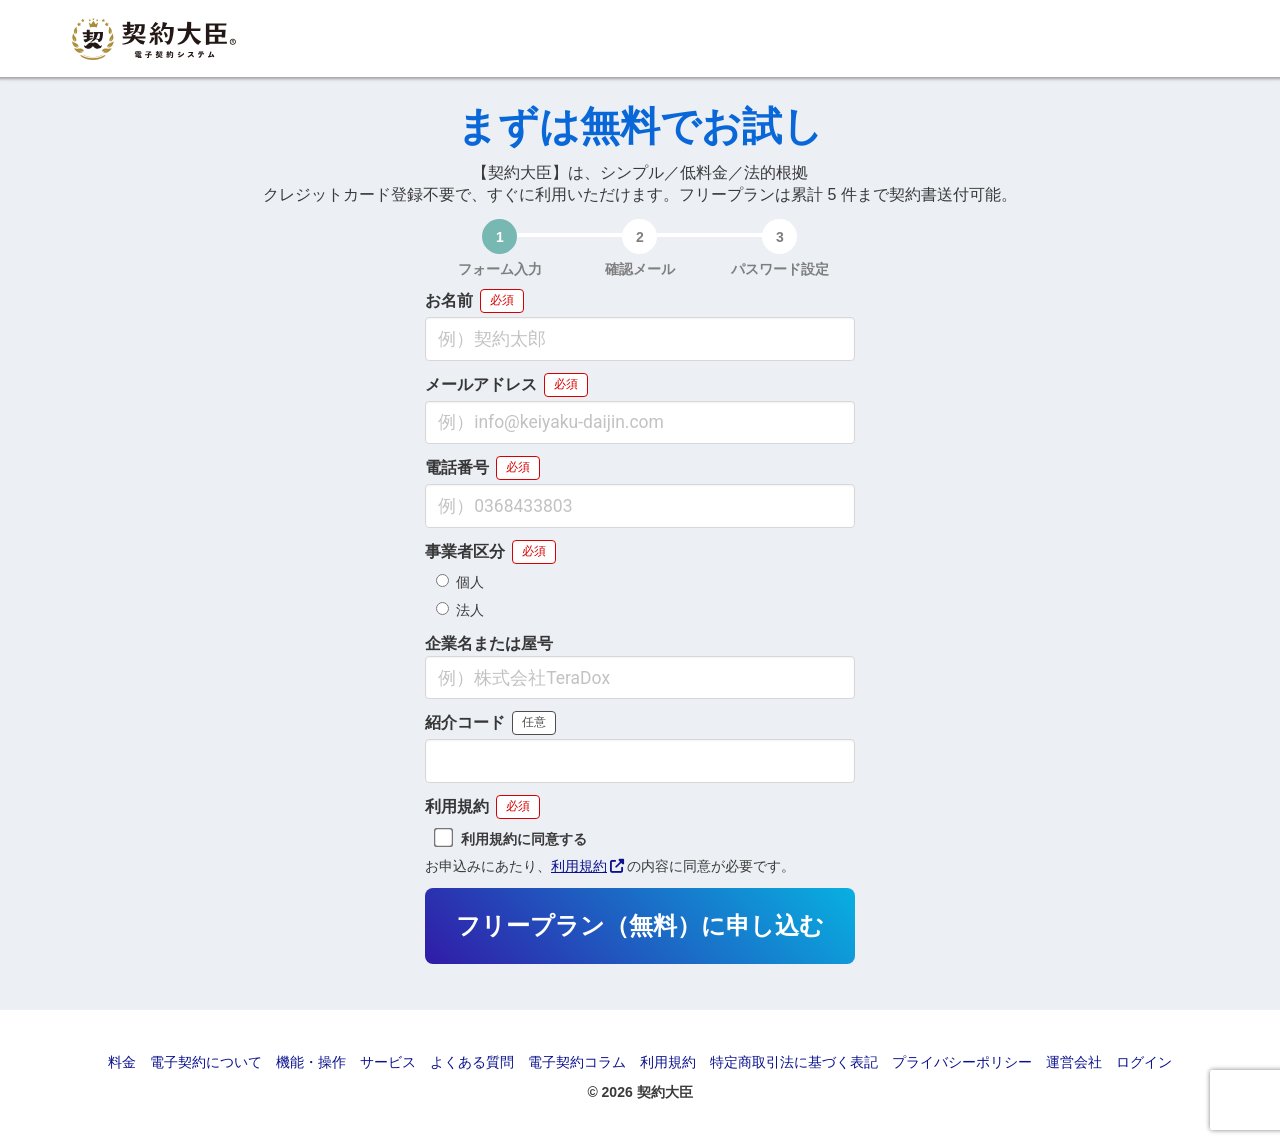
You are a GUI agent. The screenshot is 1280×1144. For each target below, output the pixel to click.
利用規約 (457, 807)
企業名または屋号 (489, 644)
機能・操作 (311, 1062)
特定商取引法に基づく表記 (794, 1062)
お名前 (449, 301)
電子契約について (206, 1062)
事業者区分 (465, 552)
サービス (388, 1062)
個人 (460, 582)
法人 (460, 610)
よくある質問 (472, 1062)
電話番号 (457, 468)
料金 (122, 1062)
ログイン (1144, 1062)
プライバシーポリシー (962, 1062)
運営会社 (1074, 1062)
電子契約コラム (577, 1062)
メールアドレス (481, 385)
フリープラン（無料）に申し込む (640, 926)
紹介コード (465, 723)
